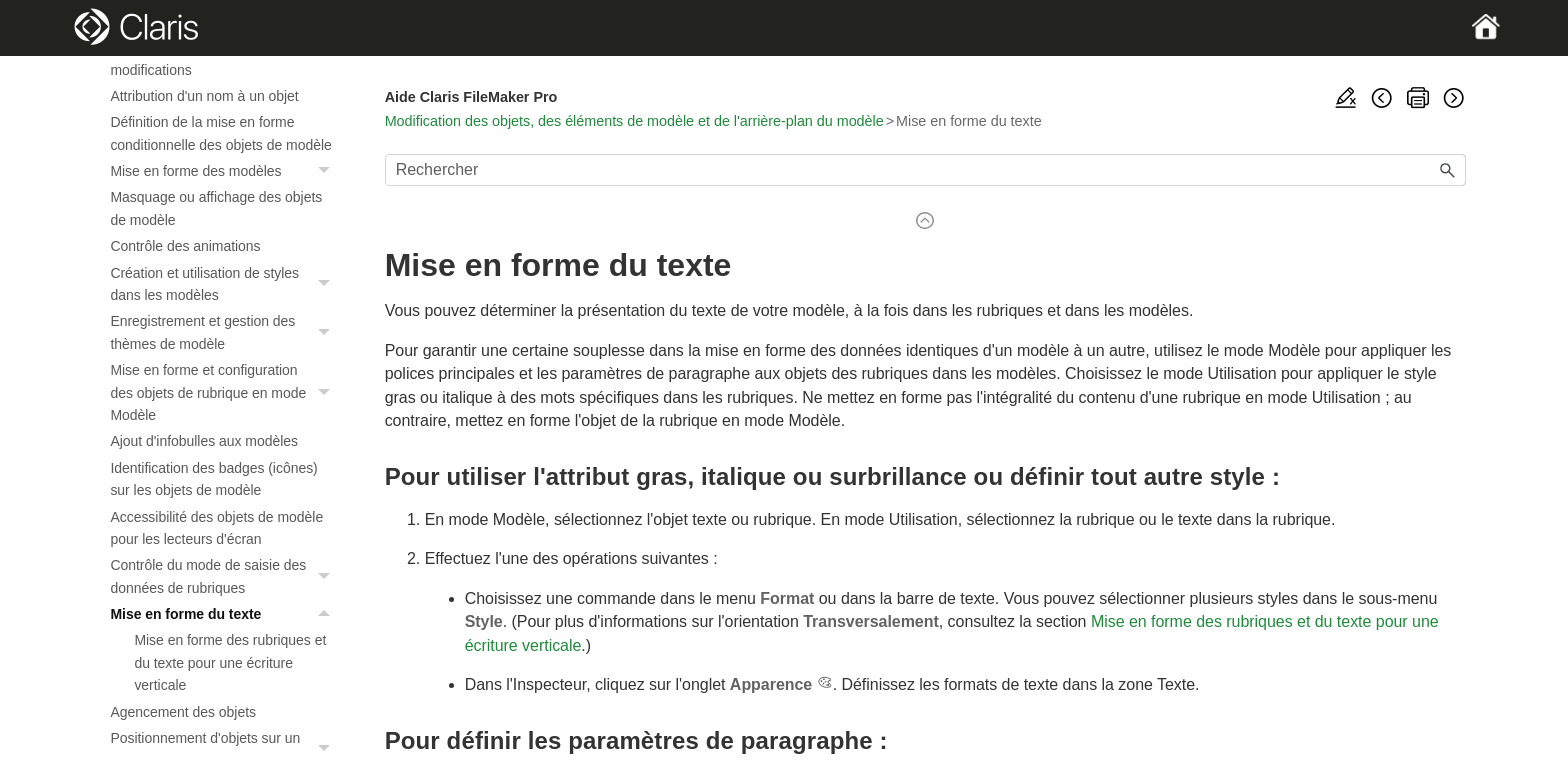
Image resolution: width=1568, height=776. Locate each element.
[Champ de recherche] (925, 170)
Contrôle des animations (185, 246)
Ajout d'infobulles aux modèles (204, 441)
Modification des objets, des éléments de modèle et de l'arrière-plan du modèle (634, 121)
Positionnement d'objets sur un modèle (225, 749)
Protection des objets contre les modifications (207, 58)
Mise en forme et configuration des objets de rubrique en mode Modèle (225, 392)
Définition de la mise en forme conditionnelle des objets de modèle (220, 133)
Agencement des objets (183, 712)
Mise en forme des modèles (225, 171)
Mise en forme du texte (225, 614)
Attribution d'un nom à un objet (204, 96)
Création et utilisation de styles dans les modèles (225, 284)
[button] (327, 171)
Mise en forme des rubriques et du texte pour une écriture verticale (230, 662)
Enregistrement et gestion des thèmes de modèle (225, 332)
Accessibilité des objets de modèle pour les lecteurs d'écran (216, 528)
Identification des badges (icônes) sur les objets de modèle (213, 479)
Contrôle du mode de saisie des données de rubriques (225, 576)
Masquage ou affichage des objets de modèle (216, 208)
